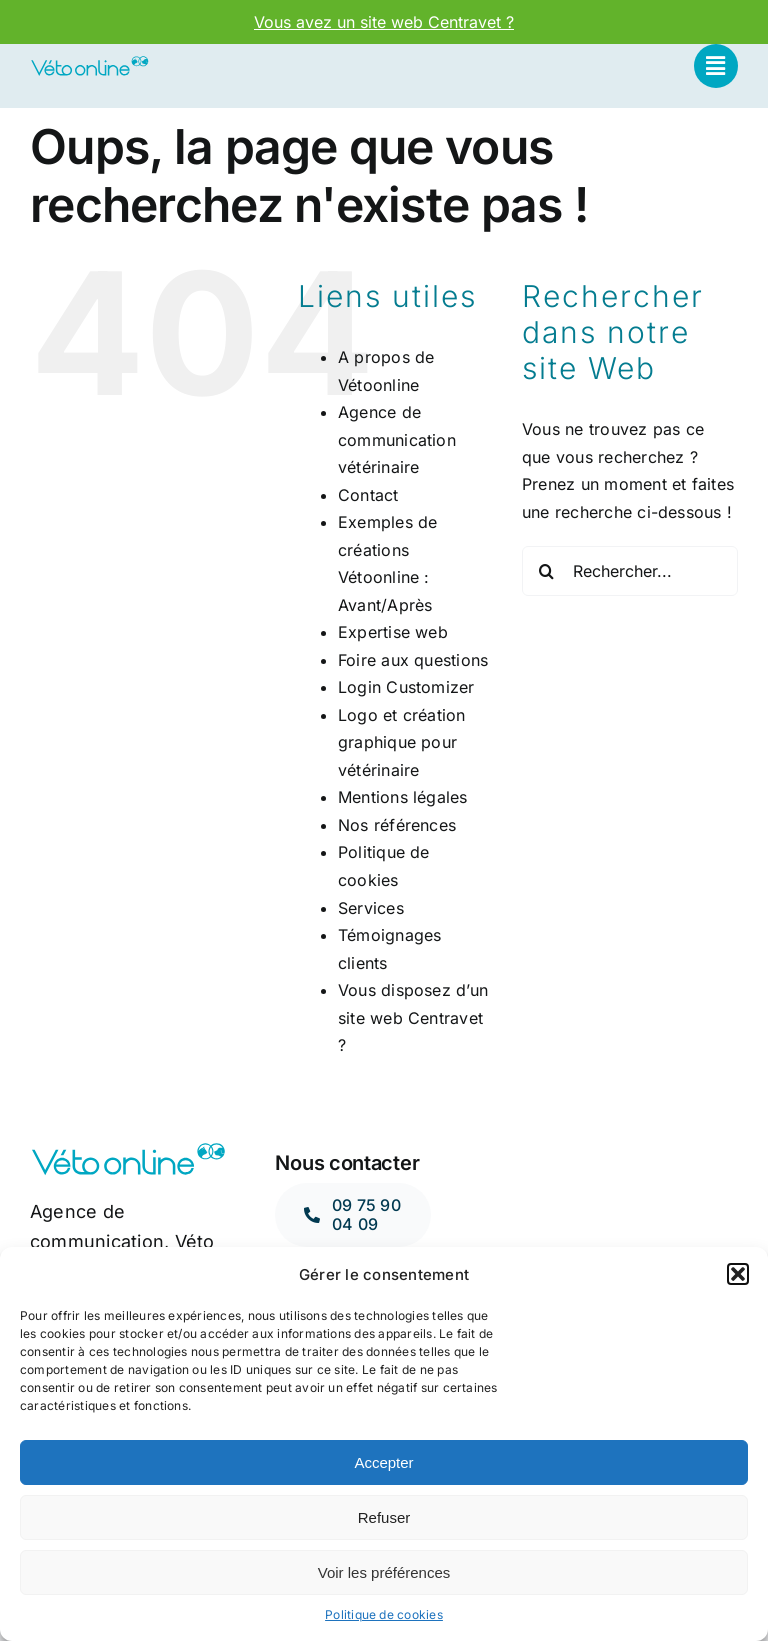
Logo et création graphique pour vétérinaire (402, 742)
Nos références (397, 825)
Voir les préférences (384, 1572)
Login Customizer (406, 687)
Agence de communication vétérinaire (397, 439)
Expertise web (393, 632)
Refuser (384, 1517)
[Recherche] (547, 571)
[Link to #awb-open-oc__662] (716, 66)
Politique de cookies (384, 1614)
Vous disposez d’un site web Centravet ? (413, 1017)
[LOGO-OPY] (89, 63)
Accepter (383, 1462)
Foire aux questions (413, 660)
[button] (738, 1274)
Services (371, 908)
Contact (368, 495)
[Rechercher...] (630, 571)
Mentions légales (403, 797)
